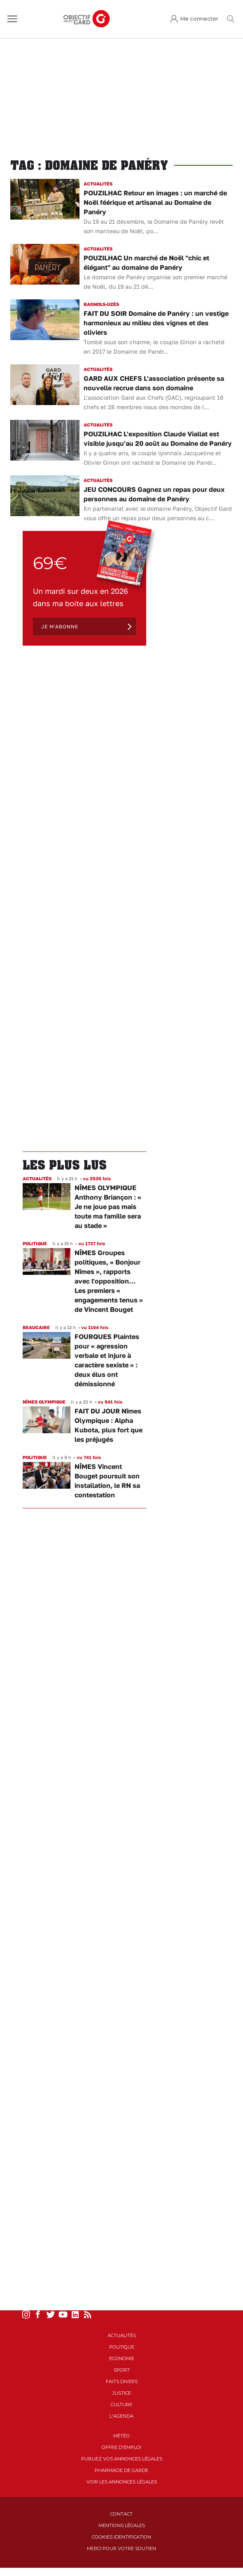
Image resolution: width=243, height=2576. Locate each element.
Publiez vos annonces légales (121, 2459)
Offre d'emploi (121, 2447)
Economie (121, 2358)
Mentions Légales (121, 2525)
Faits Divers (122, 2381)
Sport (122, 2370)
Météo (121, 2436)
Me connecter (199, 19)
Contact (121, 2514)
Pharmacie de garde (121, 2470)
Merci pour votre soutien (121, 2548)
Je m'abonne (59, 626)
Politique (121, 2347)
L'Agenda (121, 2416)
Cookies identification (121, 2537)
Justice (121, 2393)
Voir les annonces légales (121, 2482)
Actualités (121, 2335)
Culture (121, 2404)
